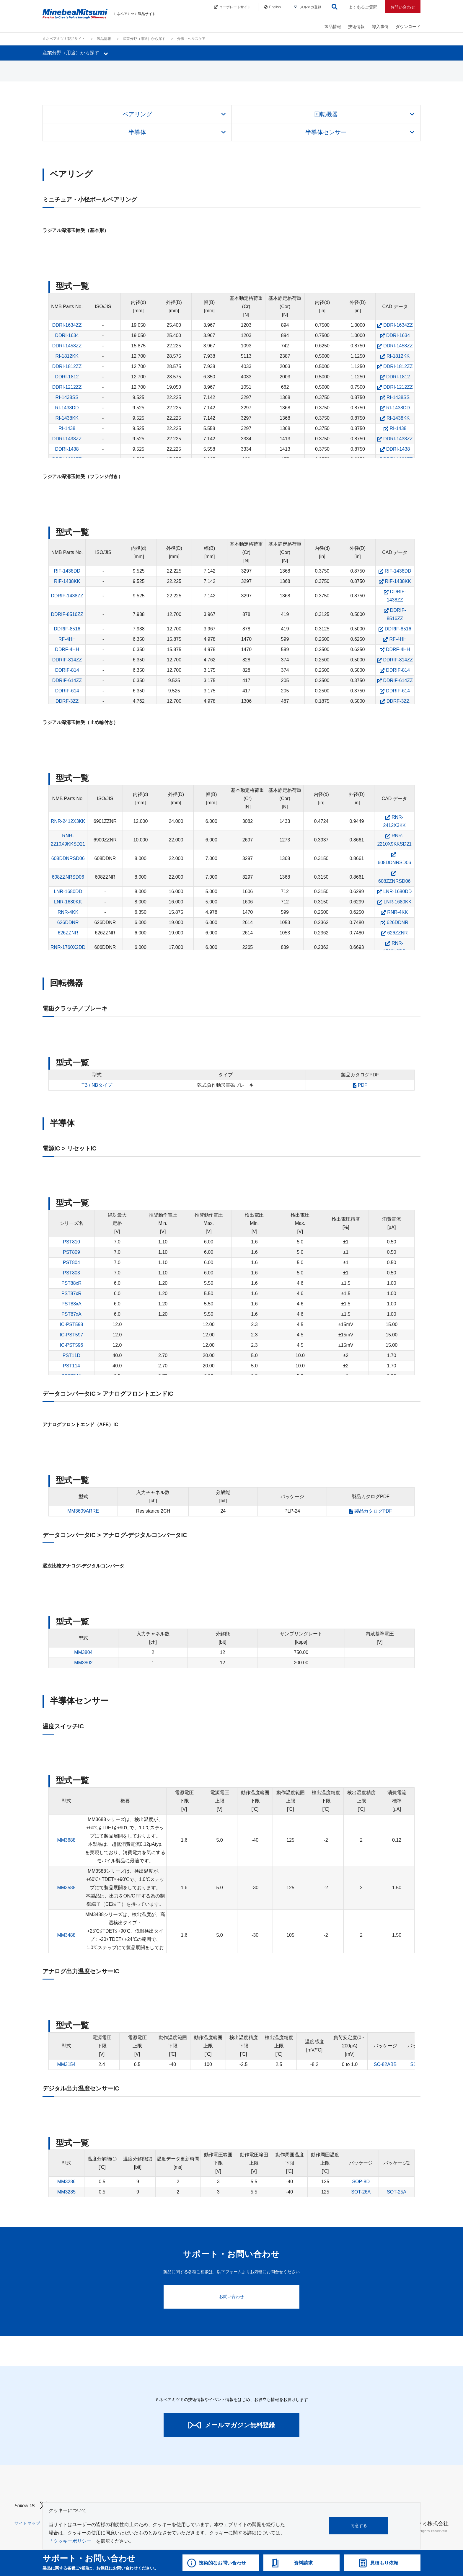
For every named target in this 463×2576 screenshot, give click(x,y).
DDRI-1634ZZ (67, 325)
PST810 (71, 1241)
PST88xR (71, 1283)
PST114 (71, 1365)
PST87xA (71, 1314)
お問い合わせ (402, 7)
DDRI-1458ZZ (67, 345)
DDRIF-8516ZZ (67, 614)
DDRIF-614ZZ (67, 680)
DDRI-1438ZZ (67, 438)
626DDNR (68, 922)
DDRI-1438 (67, 449)
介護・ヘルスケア (191, 39)
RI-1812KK (66, 356)
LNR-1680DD (68, 891)
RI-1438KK (66, 418)
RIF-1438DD (67, 570)
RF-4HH (67, 639)
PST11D (71, 1355)
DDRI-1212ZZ (67, 387)
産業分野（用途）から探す (144, 39)
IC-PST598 (71, 1324)
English (272, 7)
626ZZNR (68, 932)
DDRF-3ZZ (67, 701)
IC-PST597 (71, 1334)
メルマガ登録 (307, 7)
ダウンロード (408, 26)
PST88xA (71, 1303)
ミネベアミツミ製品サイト (64, 39)
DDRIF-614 (67, 690)
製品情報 (333, 26)
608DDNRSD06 (68, 858)
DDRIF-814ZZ (67, 659)
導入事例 (380, 26)
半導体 (137, 132)
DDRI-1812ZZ (67, 366)
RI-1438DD (67, 407)
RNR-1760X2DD (67, 947)
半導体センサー (326, 132)
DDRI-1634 (67, 335)
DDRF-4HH (67, 649)
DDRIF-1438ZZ (67, 595)
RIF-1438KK (67, 581)
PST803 (71, 1272)
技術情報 (356, 26)
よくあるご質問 (362, 7)
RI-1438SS (66, 397)
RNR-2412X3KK (68, 821)
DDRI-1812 (67, 376)
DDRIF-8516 (67, 628)
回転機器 (326, 114)
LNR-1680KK (68, 901)
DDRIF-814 (67, 670)
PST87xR (71, 1293)
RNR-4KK (68, 912)
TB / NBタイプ (96, 1085)
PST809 (71, 1252)
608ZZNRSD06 (68, 877)
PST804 (71, 1262)
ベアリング (137, 114)
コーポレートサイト (232, 7)
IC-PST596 (71, 1345)
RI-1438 (66, 428)
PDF (362, 1085)
